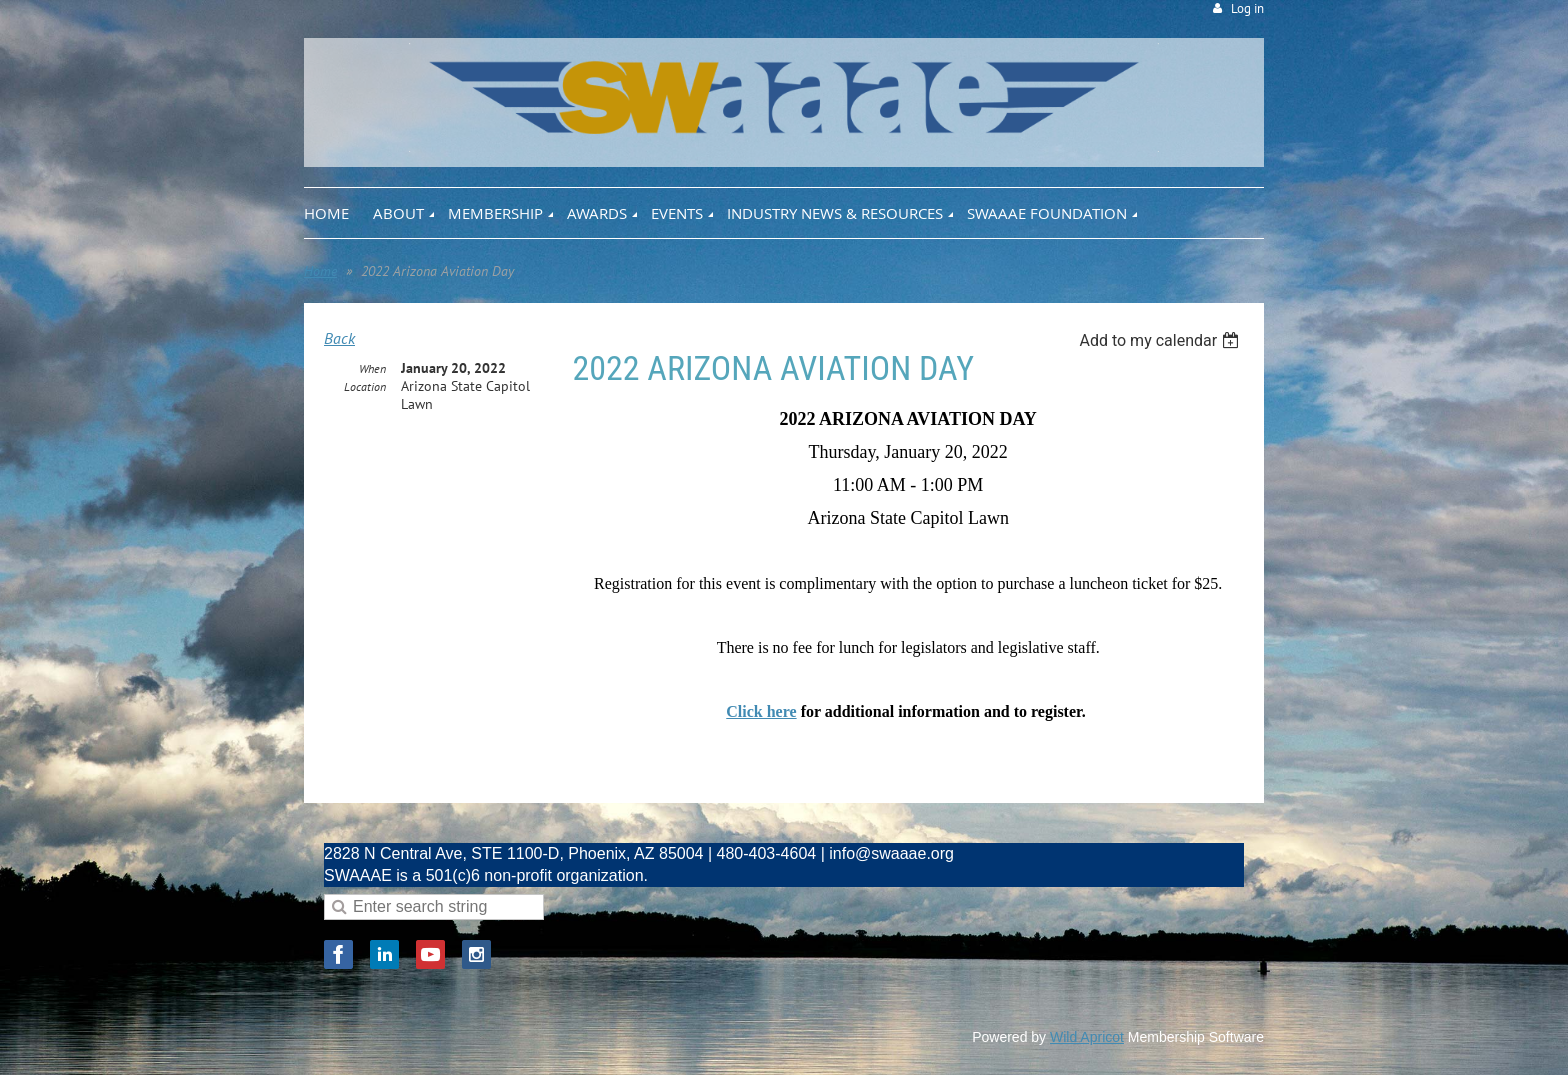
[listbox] (1161, 340)
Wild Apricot (1087, 1037)
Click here (761, 711)
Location (365, 386)
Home (320, 271)
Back (339, 338)
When (372, 368)
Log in (1247, 8)
